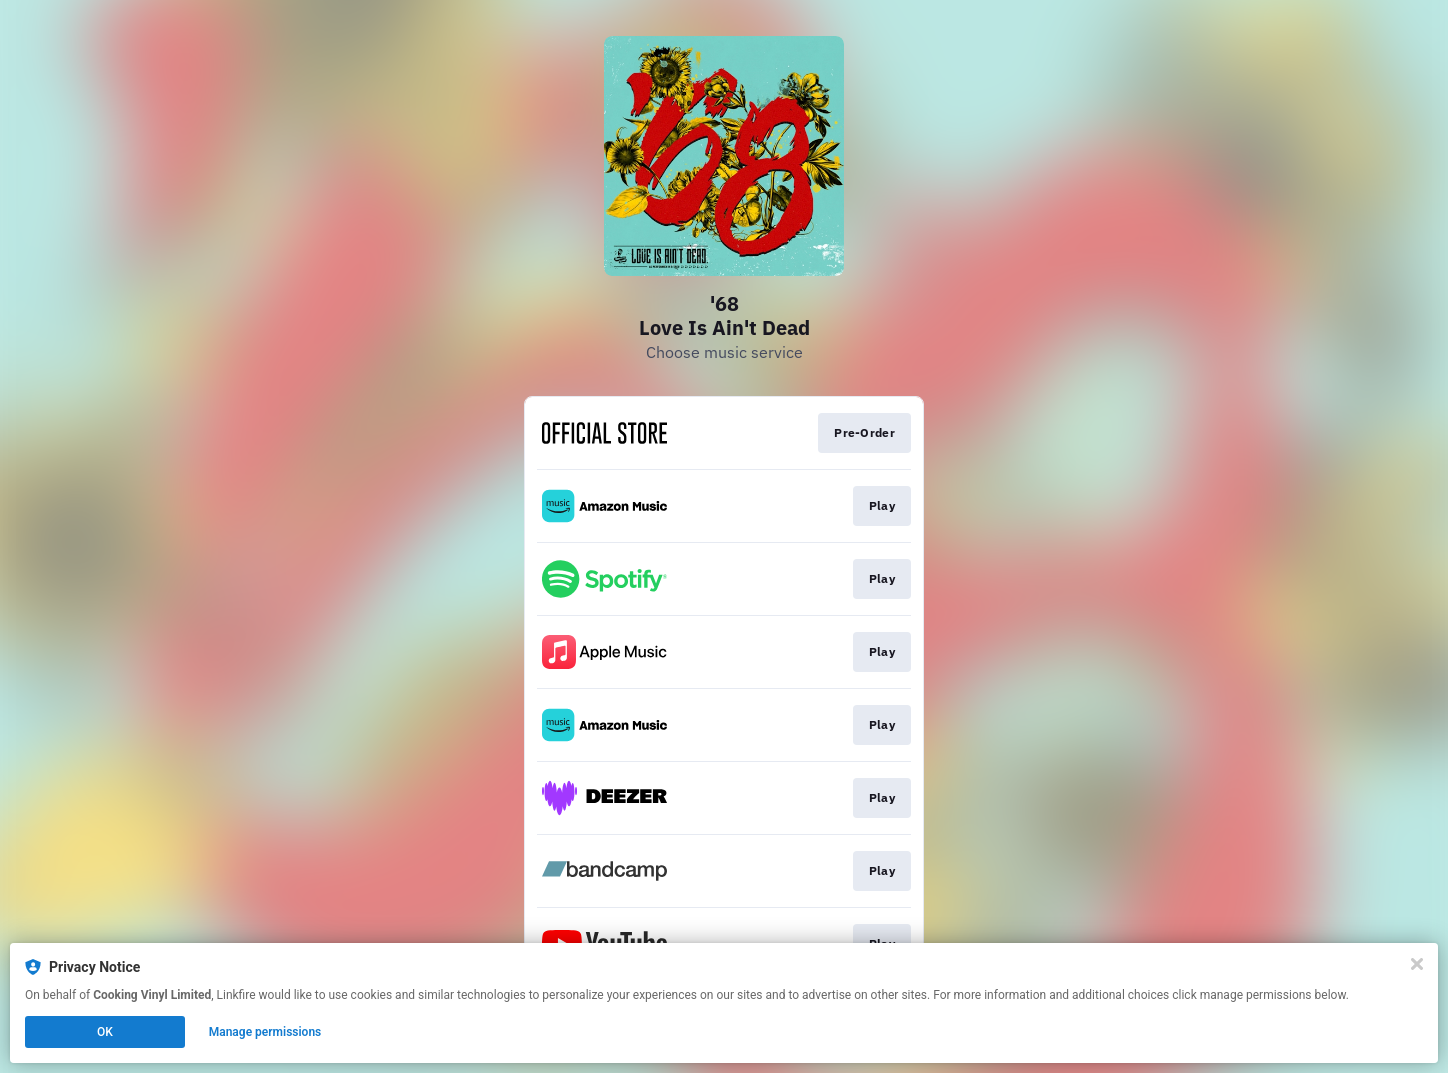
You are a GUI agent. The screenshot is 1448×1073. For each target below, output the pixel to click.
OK (105, 1032)
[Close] (1417, 964)
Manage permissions (265, 1032)
